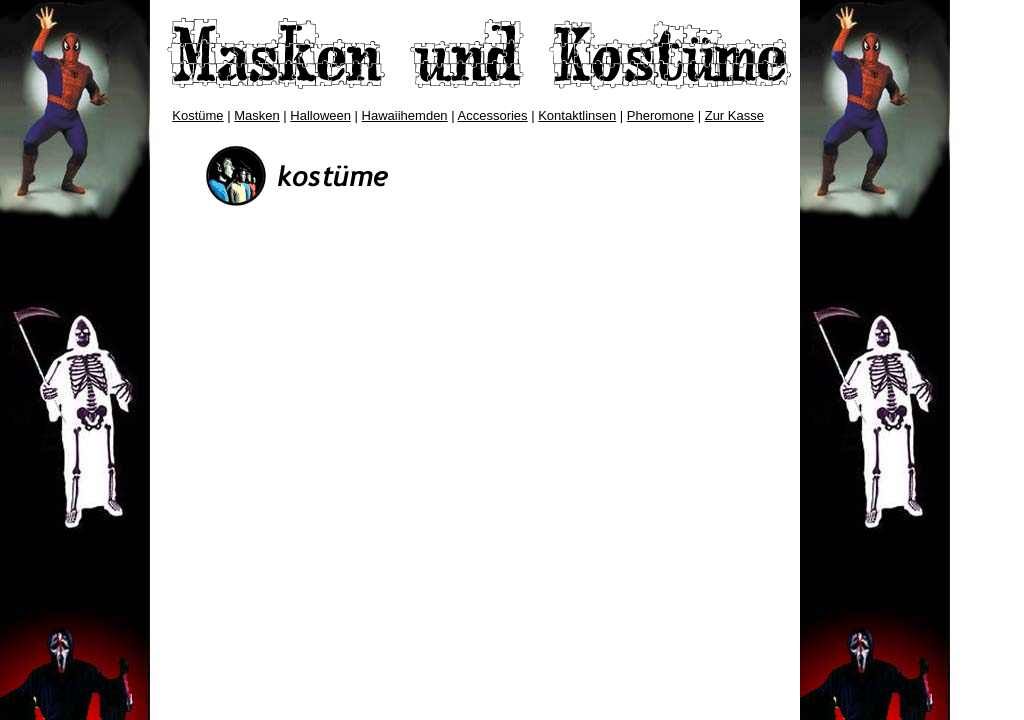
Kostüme (197, 115)
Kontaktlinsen (577, 115)
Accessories (493, 115)
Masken (257, 115)
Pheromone (660, 115)
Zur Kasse (734, 115)
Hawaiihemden (405, 115)
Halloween (320, 115)
